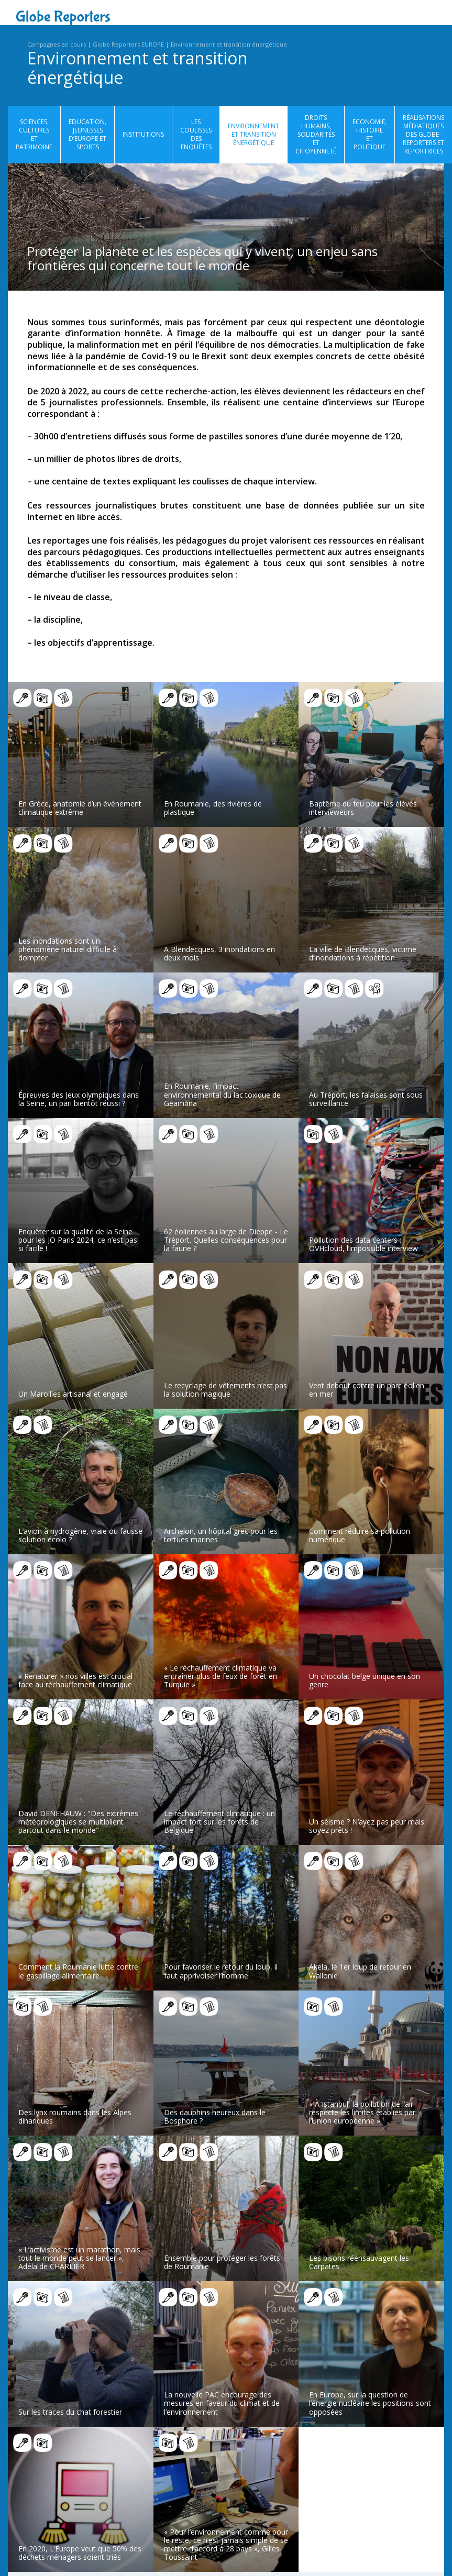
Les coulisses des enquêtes (196, 134)
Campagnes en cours (56, 44)
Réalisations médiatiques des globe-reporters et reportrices (423, 134)
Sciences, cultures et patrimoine (34, 134)
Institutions (143, 134)
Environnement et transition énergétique (229, 44)
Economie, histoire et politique (369, 134)
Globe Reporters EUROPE (128, 44)
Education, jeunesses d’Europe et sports (87, 134)
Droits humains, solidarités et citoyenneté (315, 134)
